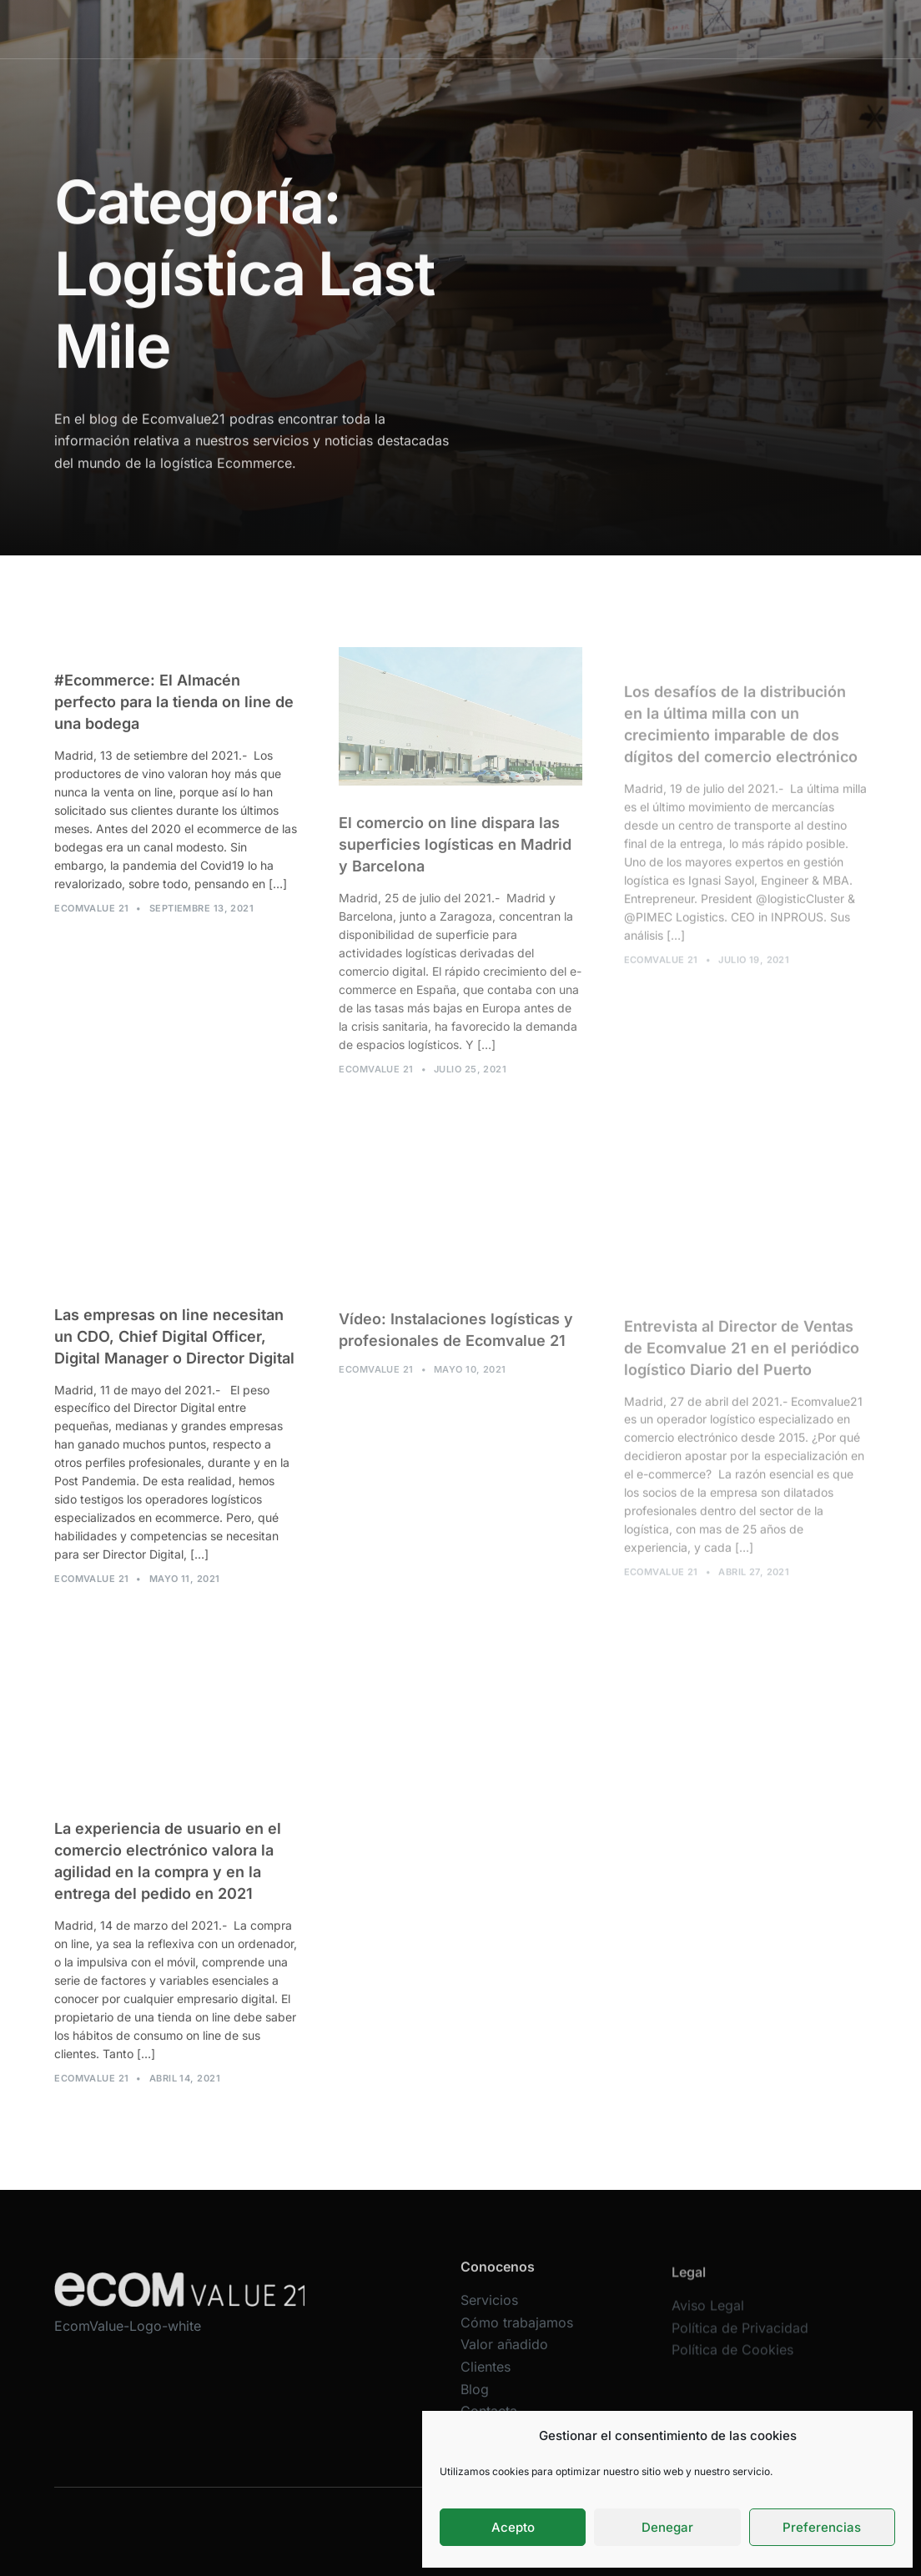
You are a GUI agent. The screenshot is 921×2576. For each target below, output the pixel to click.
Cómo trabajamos (422, 29)
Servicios (332, 29)
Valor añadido (524, 29)
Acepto (513, 2527)
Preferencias (822, 2527)
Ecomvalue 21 (91, 920)
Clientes (600, 29)
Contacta (703, 29)
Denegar (667, 2527)
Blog (650, 29)
